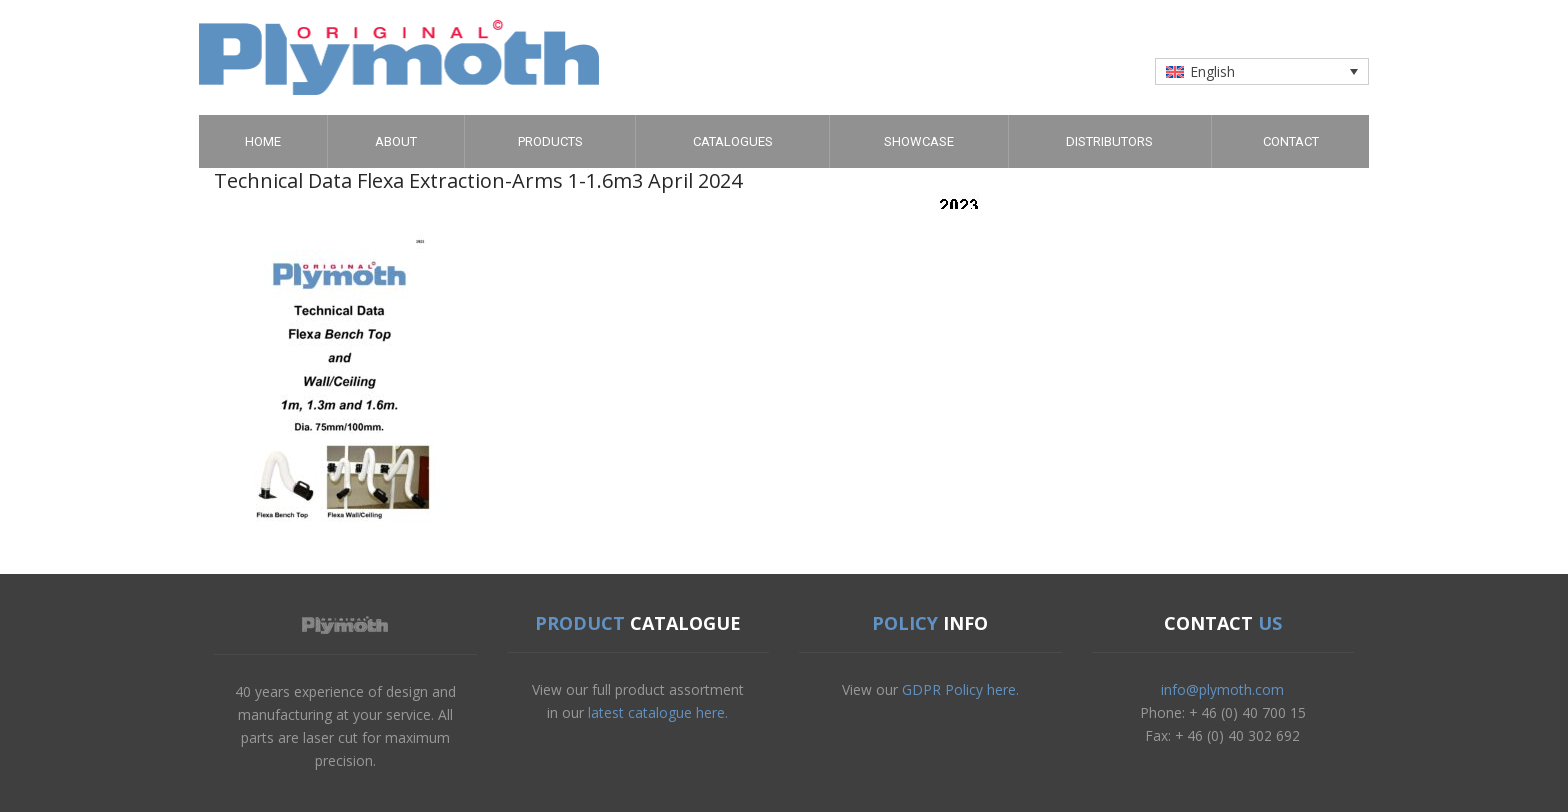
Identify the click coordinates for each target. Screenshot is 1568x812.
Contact (1291, 141)
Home (263, 141)
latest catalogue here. (658, 712)
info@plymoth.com (1222, 689)
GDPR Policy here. (960, 689)
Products (550, 141)
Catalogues (733, 141)
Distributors (1109, 141)
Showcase (919, 141)
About (396, 141)
